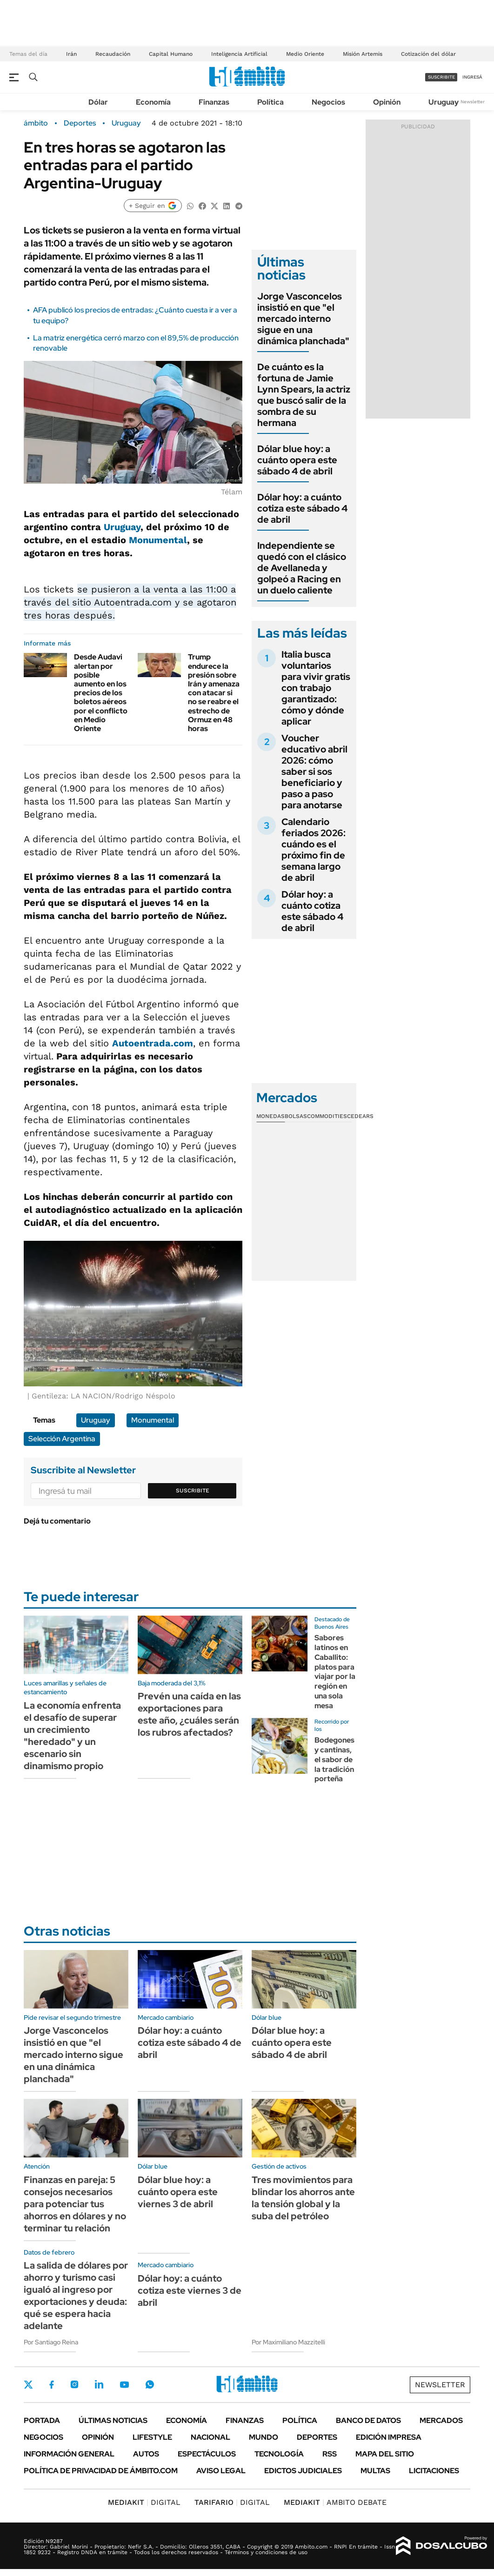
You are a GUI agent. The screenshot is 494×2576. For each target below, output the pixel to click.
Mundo (263, 2437)
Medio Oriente (305, 54)
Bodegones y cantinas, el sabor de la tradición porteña (334, 1759)
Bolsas (296, 1116)
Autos (146, 2454)
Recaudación (112, 54)
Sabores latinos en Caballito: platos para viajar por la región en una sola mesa (334, 1672)
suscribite (441, 77)
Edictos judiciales (303, 2471)
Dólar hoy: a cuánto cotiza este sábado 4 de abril (302, 508)
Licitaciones (434, 2471)
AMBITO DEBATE (335, 2502)
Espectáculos (207, 2454)
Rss (329, 2454)
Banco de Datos (368, 2420)
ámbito (36, 123)
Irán (71, 54)
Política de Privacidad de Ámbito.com (101, 2471)
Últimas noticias (113, 2420)
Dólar (98, 102)
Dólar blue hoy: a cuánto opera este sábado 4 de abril (297, 460)
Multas (375, 2471)
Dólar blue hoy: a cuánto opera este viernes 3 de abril (178, 2192)
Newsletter (473, 101)
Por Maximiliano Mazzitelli (288, 2342)
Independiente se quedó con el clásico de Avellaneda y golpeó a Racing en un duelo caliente (301, 567)
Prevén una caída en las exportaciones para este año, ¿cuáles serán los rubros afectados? (189, 1714)
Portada (42, 2420)
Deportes (80, 123)
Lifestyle (152, 2437)
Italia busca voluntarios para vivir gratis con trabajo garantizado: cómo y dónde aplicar (315, 687)
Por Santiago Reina (51, 2342)
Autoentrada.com (152, 1043)
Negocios (328, 102)
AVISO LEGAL (221, 2471)
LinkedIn (99, 2384)
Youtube (124, 2384)
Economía (153, 102)
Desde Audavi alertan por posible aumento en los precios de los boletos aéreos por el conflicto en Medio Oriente (100, 692)
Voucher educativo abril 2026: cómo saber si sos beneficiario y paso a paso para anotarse (314, 771)
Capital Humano (171, 54)
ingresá (472, 77)
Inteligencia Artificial (239, 54)
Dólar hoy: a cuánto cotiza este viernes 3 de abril (189, 2290)
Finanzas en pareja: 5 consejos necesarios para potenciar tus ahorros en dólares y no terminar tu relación (75, 2204)
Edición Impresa (388, 2437)
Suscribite (192, 1490)
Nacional (210, 2437)
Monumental (158, 540)
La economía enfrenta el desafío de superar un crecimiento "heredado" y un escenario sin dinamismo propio (72, 1735)
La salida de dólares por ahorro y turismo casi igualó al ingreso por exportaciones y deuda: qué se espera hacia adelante (76, 2295)
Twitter (28, 2384)
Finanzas (214, 102)
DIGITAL (144, 2502)
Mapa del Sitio (384, 2454)
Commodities (327, 1116)
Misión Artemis (362, 54)
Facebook (51, 2384)
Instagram (74, 2384)
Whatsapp (150, 2384)
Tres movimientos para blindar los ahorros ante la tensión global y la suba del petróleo (303, 2198)
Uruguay (443, 102)
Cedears (360, 1116)
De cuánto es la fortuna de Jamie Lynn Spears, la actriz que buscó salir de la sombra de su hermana (303, 395)
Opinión (387, 102)
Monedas (270, 1116)
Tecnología (279, 2454)
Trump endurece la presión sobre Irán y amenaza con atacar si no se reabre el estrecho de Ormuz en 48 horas (214, 692)
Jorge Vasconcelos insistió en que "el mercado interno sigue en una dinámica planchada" (303, 318)
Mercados (441, 2420)
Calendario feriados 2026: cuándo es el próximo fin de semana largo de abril (313, 850)
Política (270, 102)
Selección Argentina (61, 1439)
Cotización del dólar (428, 54)
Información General (69, 2454)
